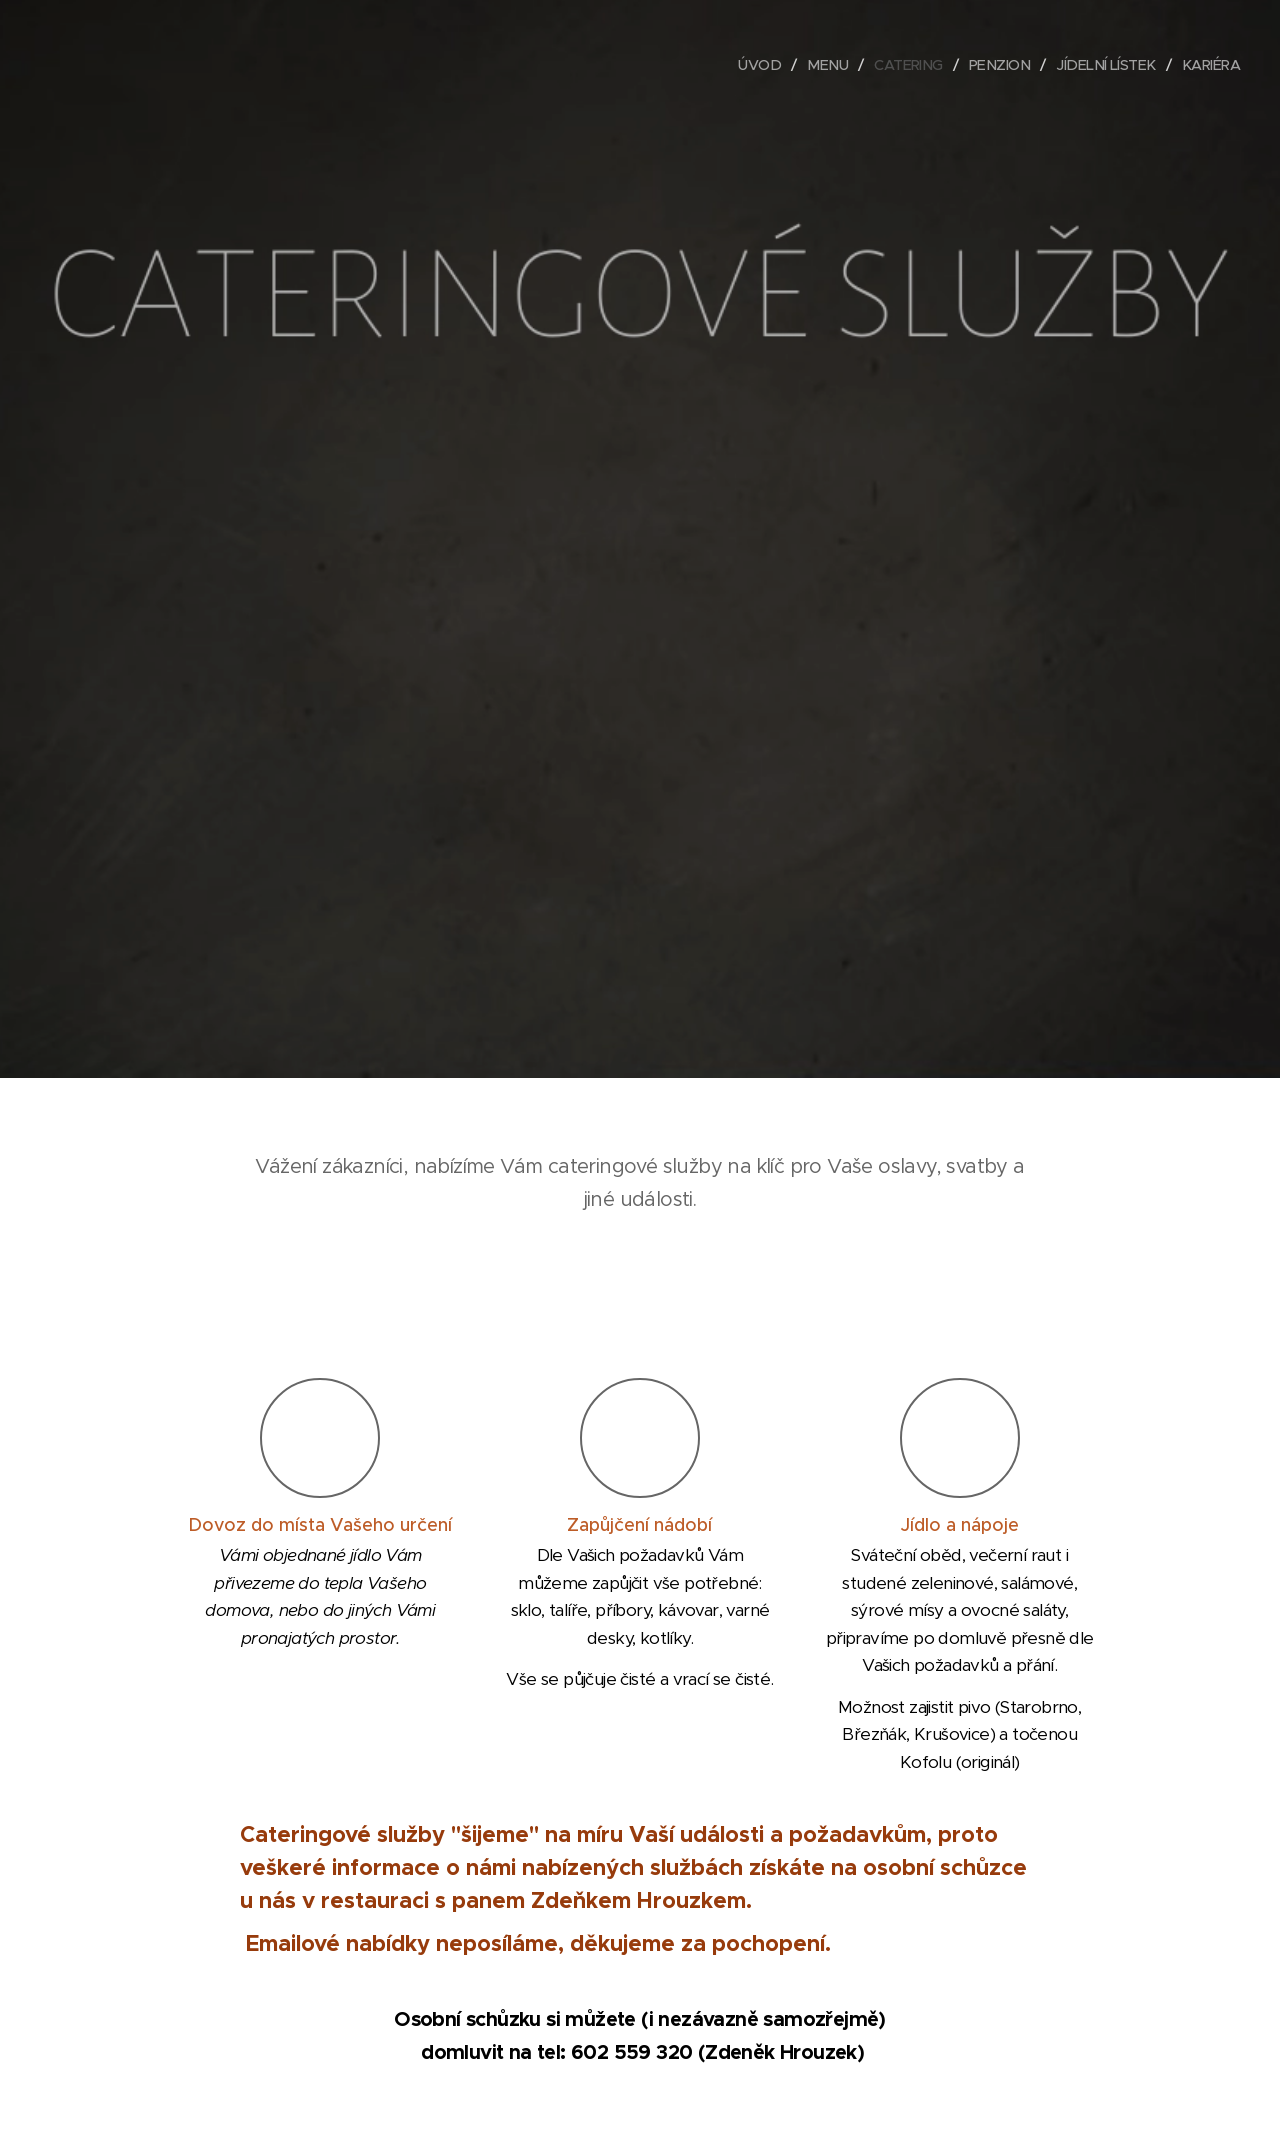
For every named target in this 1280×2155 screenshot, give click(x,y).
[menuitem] (743, 65)
